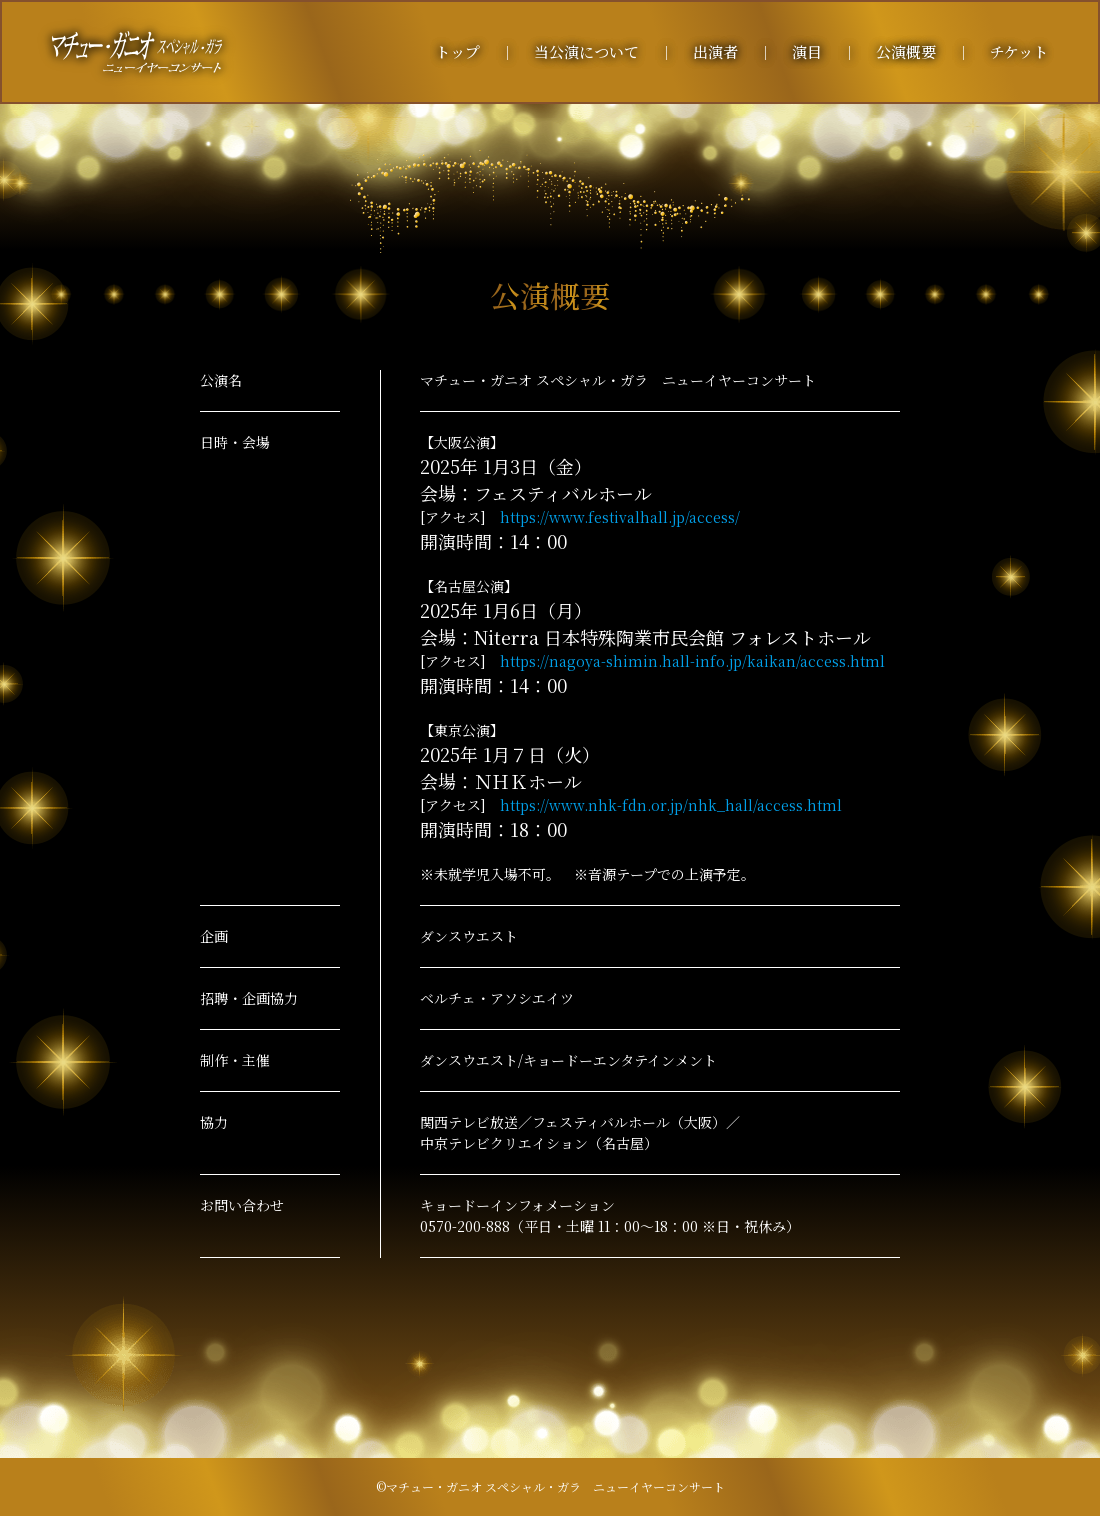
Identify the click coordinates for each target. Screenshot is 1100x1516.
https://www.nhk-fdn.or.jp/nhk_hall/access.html (671, 805)
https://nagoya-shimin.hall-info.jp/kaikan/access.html (692, 661)
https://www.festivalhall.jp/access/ (620, 517)
